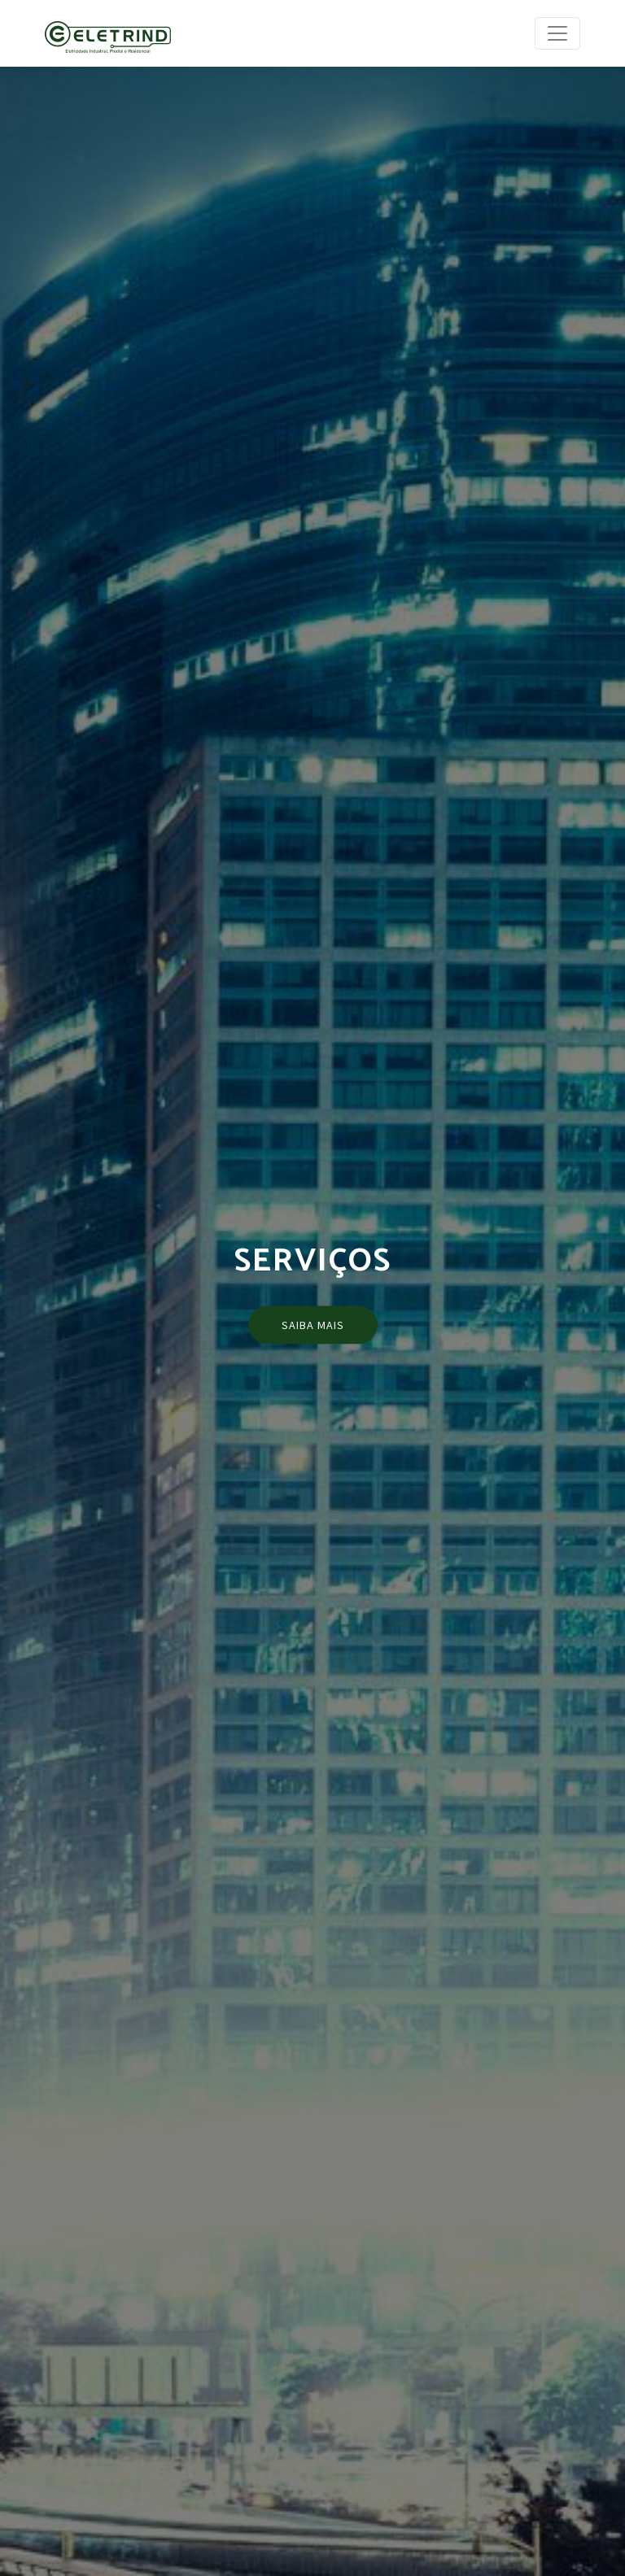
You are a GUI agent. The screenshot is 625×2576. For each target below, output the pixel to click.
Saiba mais (313, 1324)
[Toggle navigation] (557, 33)
